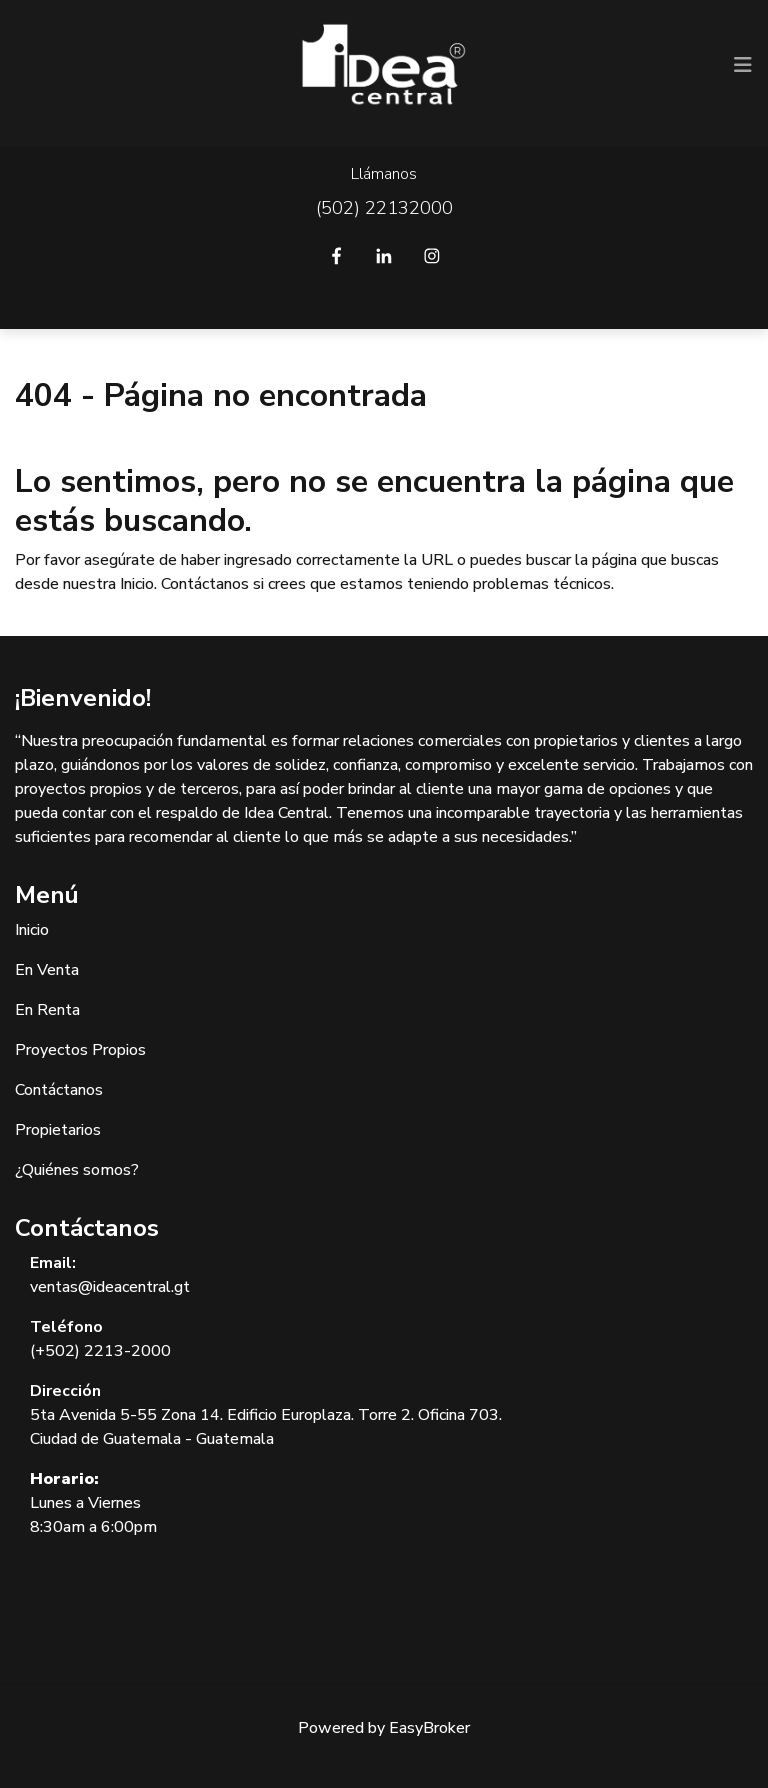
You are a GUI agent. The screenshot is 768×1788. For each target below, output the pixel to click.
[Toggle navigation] (743, 65)
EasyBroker (429, 1728)
